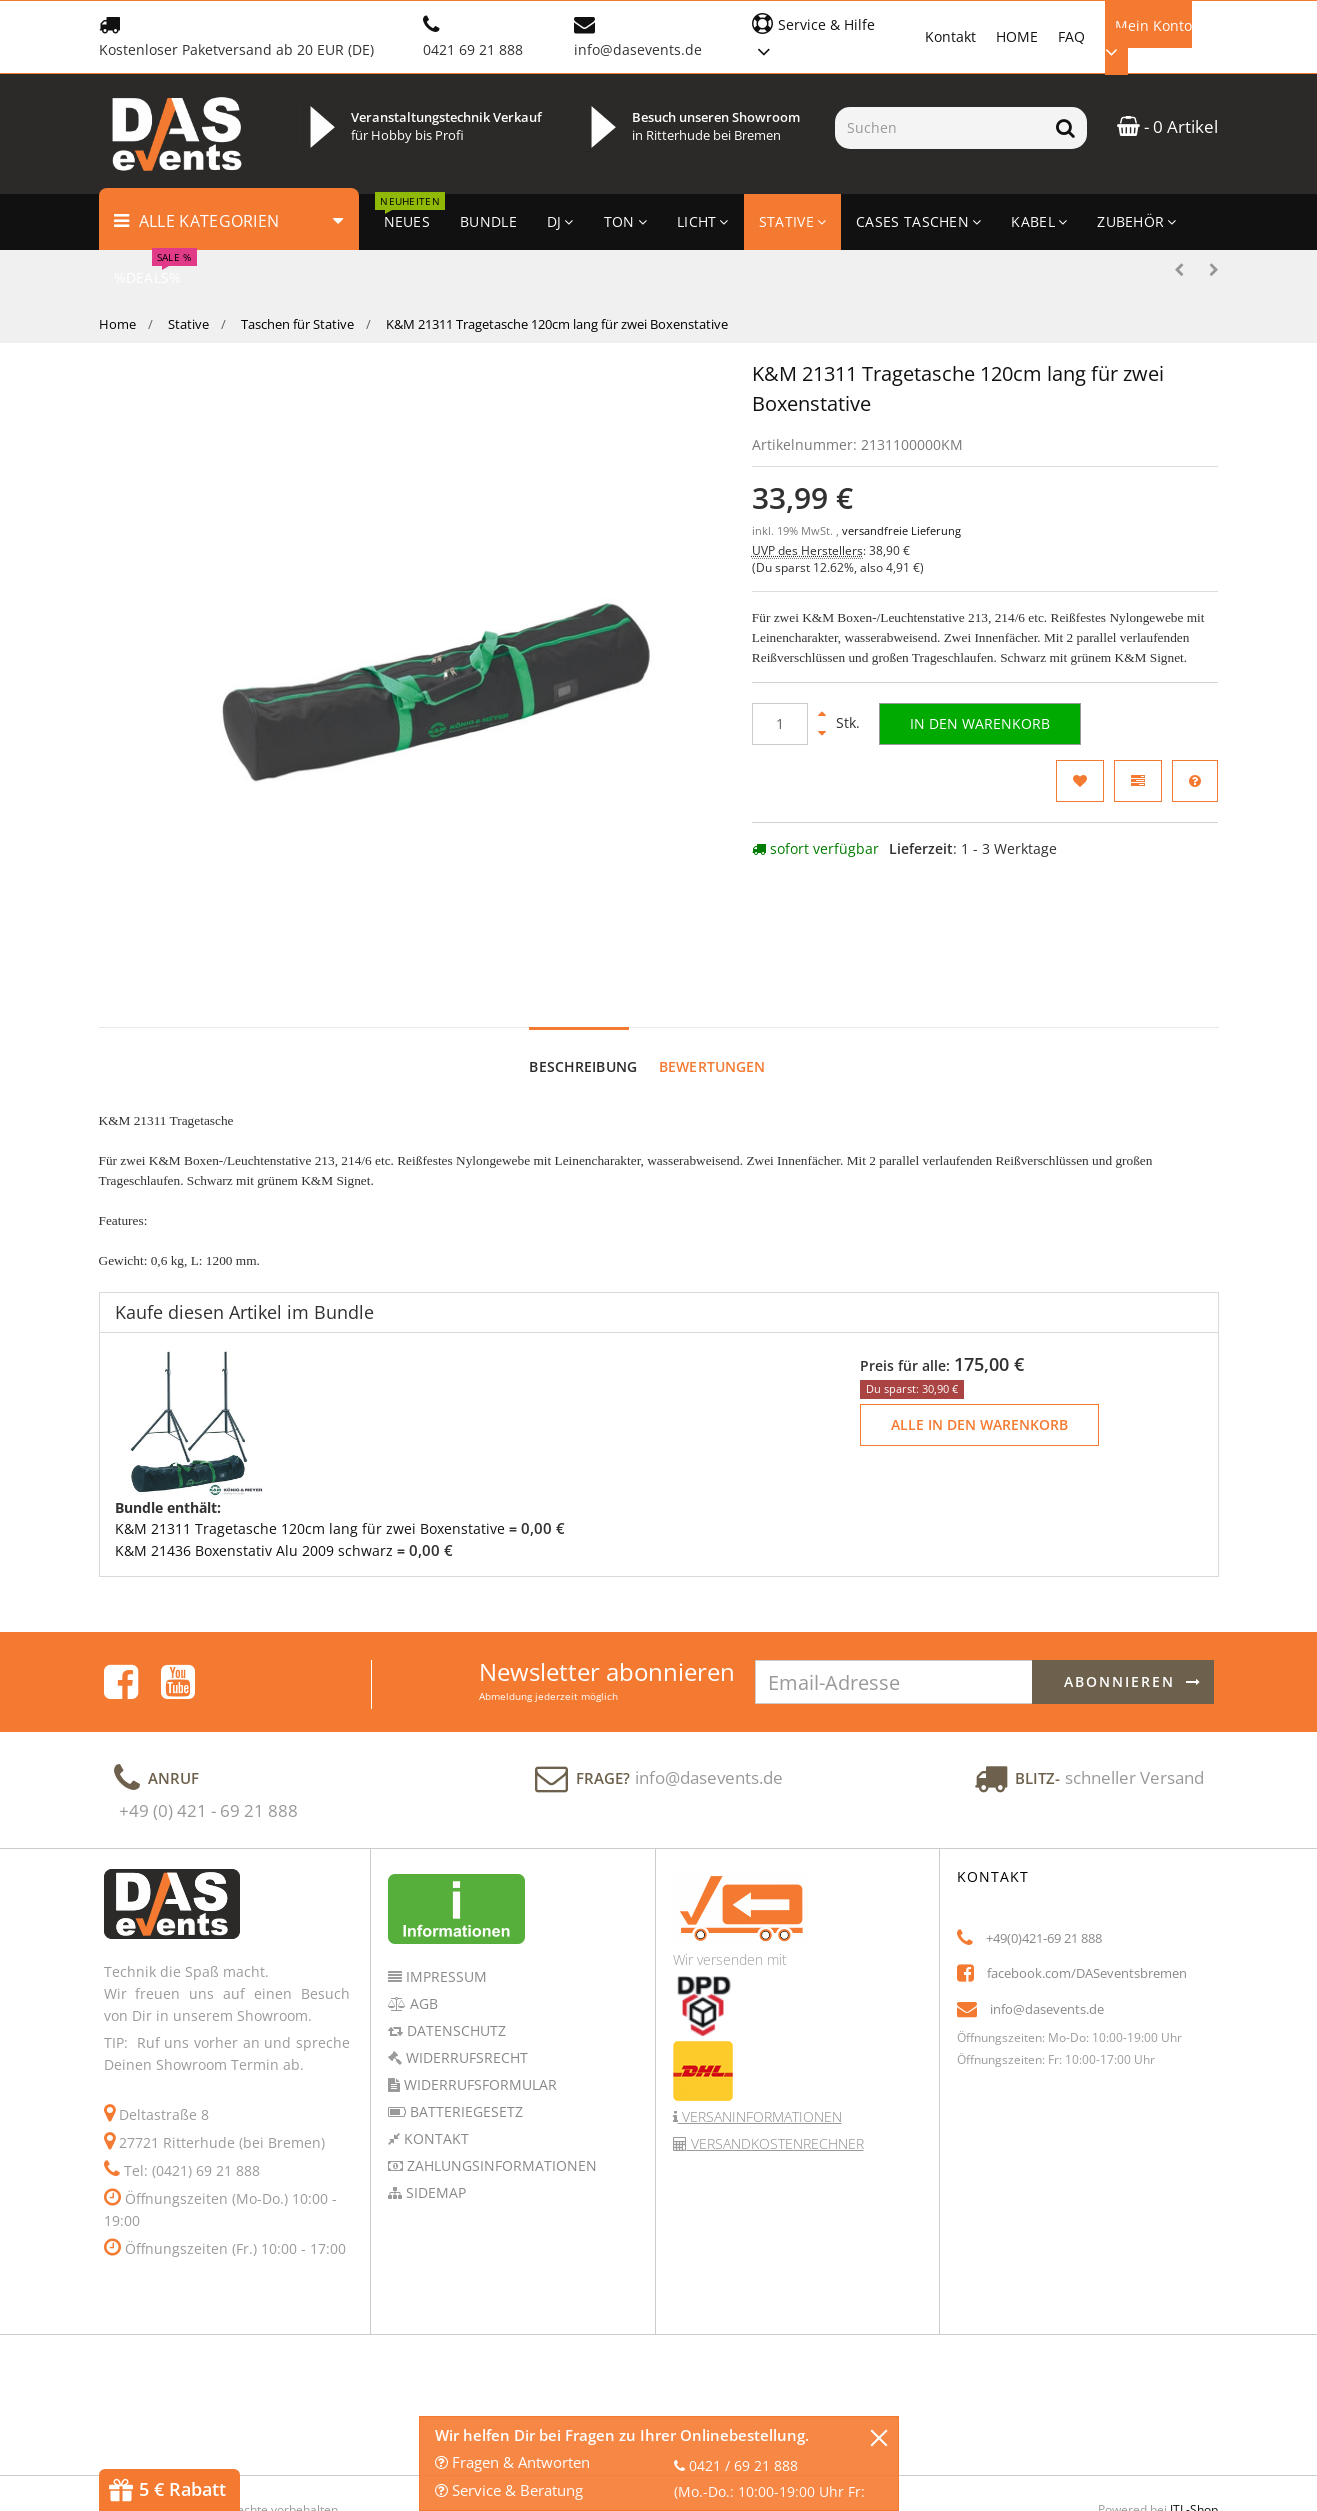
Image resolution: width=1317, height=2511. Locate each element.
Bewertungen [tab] (712, 973)
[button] (828, 35)
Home (117, 324)
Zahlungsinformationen (500, 2072)
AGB (422, 1910)
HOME (1017, 36)
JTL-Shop (1194, 2416)
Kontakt (950, 36)
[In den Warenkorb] (980, 724)
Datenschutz (454, 1937)
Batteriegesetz (464, 2018)
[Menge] (780, 724)
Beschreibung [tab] (583, 973)
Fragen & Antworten (512, 2462)
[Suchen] (939, 128)
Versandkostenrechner (775, 2050)
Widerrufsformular (478, 1991)
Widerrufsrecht (465, 1964)
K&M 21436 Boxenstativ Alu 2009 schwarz (254, 1456)
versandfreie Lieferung (901, 531)
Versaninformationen (760, 2023)
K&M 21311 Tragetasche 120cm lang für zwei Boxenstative (310, 1435)
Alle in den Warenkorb (979, 1331)
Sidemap (434, 2099)
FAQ (1071, 36)
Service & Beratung (509, 2490)
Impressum (444, 1883)
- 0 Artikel (1167, 126)
